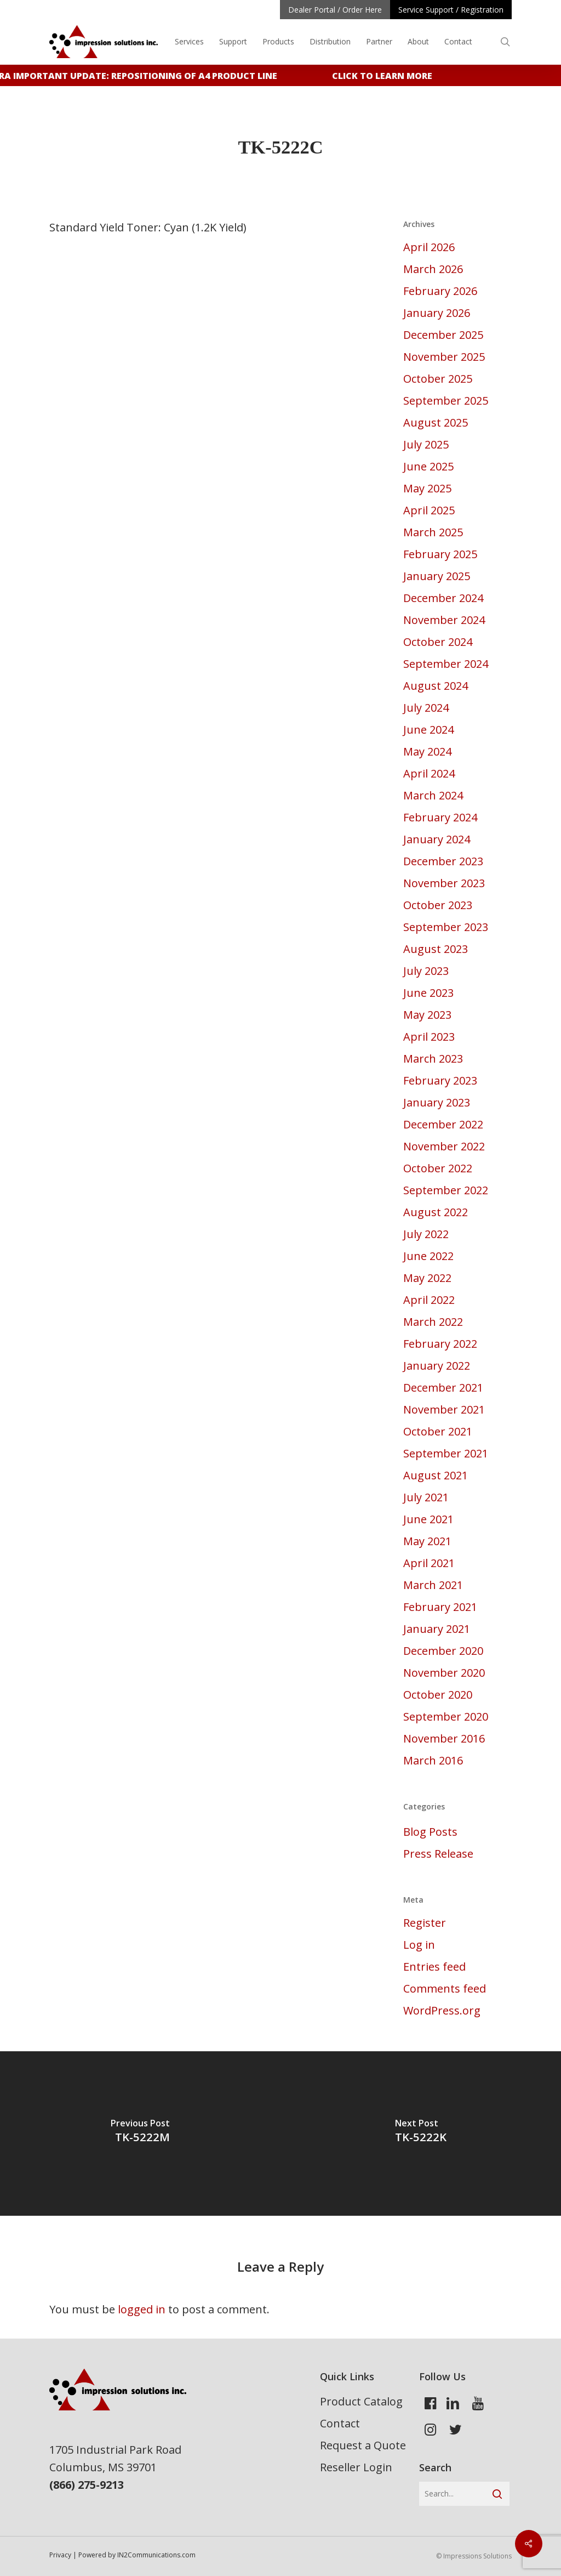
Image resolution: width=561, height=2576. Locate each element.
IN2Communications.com (156, 2555)
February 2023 (440, 1080)
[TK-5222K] (420, 2133)
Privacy (60, 2555)
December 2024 (443, 598)
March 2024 (433, 795)
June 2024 (428, 729)
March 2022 (433, 1321)
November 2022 (444, 1146)
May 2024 (427, 751)
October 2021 (437, 1431)
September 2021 (445, 1453)
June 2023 (428, 992)
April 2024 (429, 773)
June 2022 (428, 1256)
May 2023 (427, 1014)
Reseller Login (356, 2467)
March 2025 (433, 532)
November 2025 (444, 356)
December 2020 (443, 1650)
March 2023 (433, 1058)
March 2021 (433, 1585)
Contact (340, 2423)
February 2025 (440, 554)
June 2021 (428, 1519)
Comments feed (444, 1988)
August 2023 (435, 948)
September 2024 (445, 663)
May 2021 (427, 1541)
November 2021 (444, 1409)
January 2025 (436, 576)
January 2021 (436, 1628)
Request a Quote (363, 2445)
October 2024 (437, 641)
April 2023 (429, 1036)
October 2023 (437, 905)
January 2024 (436, 839)
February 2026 (440, 290)
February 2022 (440, 1343)
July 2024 (426, 707)
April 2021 (429, 1563)
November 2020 (444, 1672)
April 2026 (429, 247)
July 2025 (426, 444)
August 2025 (435, 422)
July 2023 (426, 970)
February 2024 (440, 817)
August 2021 (435, 1475)
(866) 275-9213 (86, 2484)
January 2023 (436, 1102)
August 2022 (435, 1212)
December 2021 (443, 1387)
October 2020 (437, 1694)
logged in (141, 2309)
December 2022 (443, 1124)
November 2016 (444, 1738)
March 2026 (433, 269)
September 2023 (445, 927)
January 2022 (436, 1365)
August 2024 (435, 685)
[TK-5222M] (140, 2133)
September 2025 (445, 400)
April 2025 (429, 510)
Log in (419, 1944)
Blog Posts (430, 1831)
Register (424, 1922)
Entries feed (434, 1966)
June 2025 (428, 466)
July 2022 (426, 1234)
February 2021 (440, 1606)
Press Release (438, 1853)
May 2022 (427, 1277)
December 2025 (443, 334)
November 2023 (444, 883)
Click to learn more (391, 76)
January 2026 (436, 312)
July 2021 (426, 1497)
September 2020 (445, 1716)
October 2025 (437, 378)
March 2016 (433, 1760)
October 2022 (437, 1168)
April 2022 (429, 1299)
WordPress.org (441, 2010)
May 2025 (427, 488)
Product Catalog (361, 2401)
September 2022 (445, 1190)
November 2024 (444, 619)
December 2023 (443, 861)
